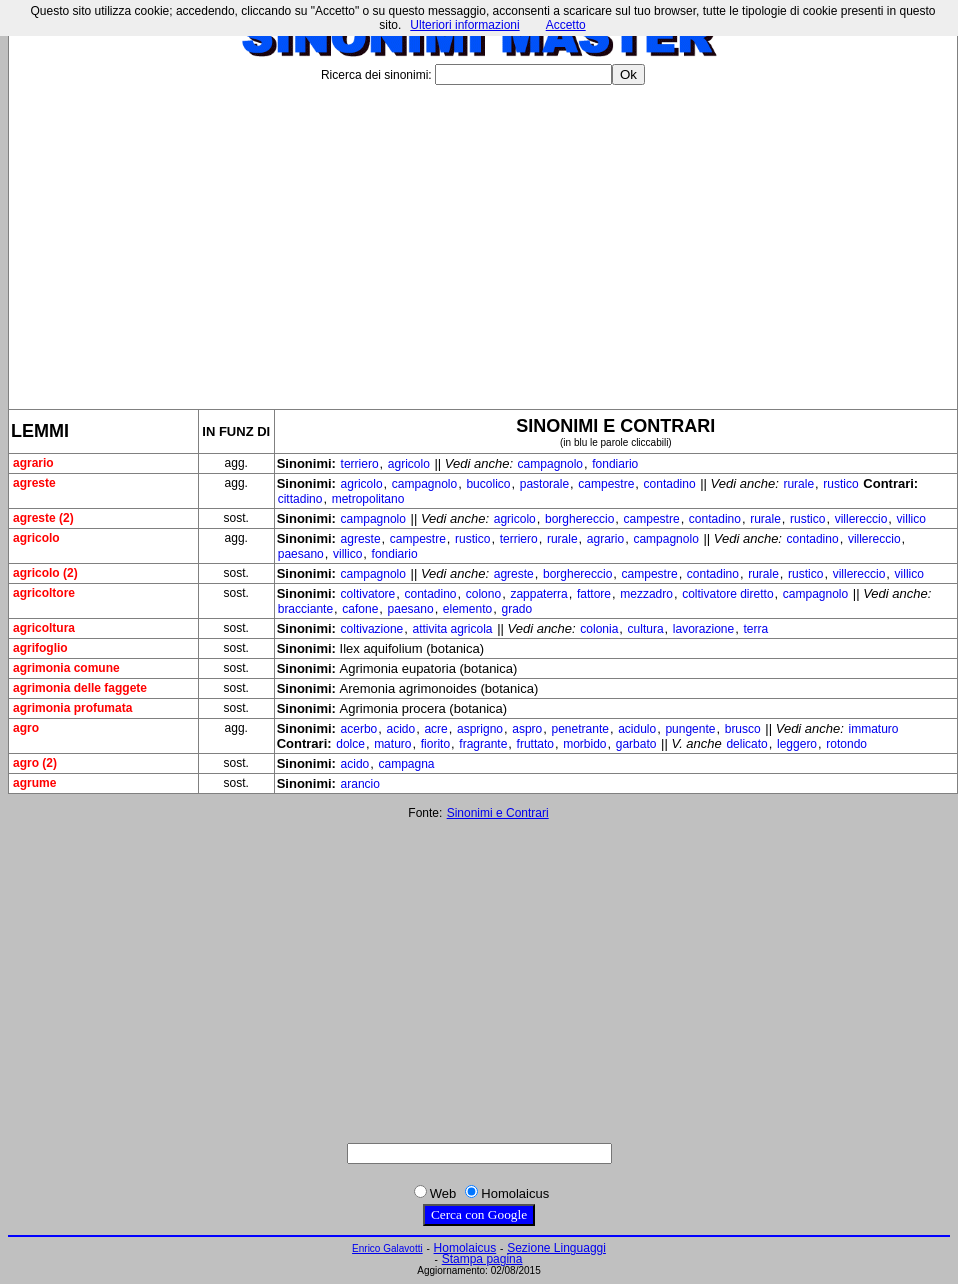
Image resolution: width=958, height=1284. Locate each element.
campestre (606, 484)
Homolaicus (465, 1248)
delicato (746, 744)
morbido (584, 744)
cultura (646, 629)
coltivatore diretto (727, 594)
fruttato (535, 744)
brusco (743, 729)
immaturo (874, 729)
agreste (361, 539)
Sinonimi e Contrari (498, 813)
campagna (406, 764)
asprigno (480, 729)
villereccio (861, 519)
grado (516, 609)
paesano (301, 554)
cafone (360, 609)
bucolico (488, 484)
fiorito (435, 744)
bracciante (305, 609)
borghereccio (579, 519)
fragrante (483, 744)
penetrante (580, 729)
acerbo (359, 729)
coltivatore (368, 594)
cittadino (300, 499)
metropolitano (368, 499)
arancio (360, 784)
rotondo (846, 744)
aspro (527, 729)
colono (483, 594)
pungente (690, 729)
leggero (797, 744)
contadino (670, 484)
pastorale (544, 484)
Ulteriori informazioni (464, 25)
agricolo (409, 464)
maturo (392, 744)
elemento (467, 609)
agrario (605, 539)
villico (911, 519)
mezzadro (646, 594)
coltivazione (372, 629)
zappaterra (538, 594)
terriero (360, 464)
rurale (798, 484)
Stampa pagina (482, 1259)
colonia (599, 629)
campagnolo (550, 464)
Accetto (566, 25)
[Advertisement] (483, 239)
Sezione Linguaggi (556, 1248)
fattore (594, 594)
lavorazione (703, 629)
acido (400, 729)
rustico (840, 484)
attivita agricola (452, 629)
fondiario (615, 464)
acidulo (637, 729)
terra (755, 629)
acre (435, 729)
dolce (350, 744)
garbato (636, 744)
